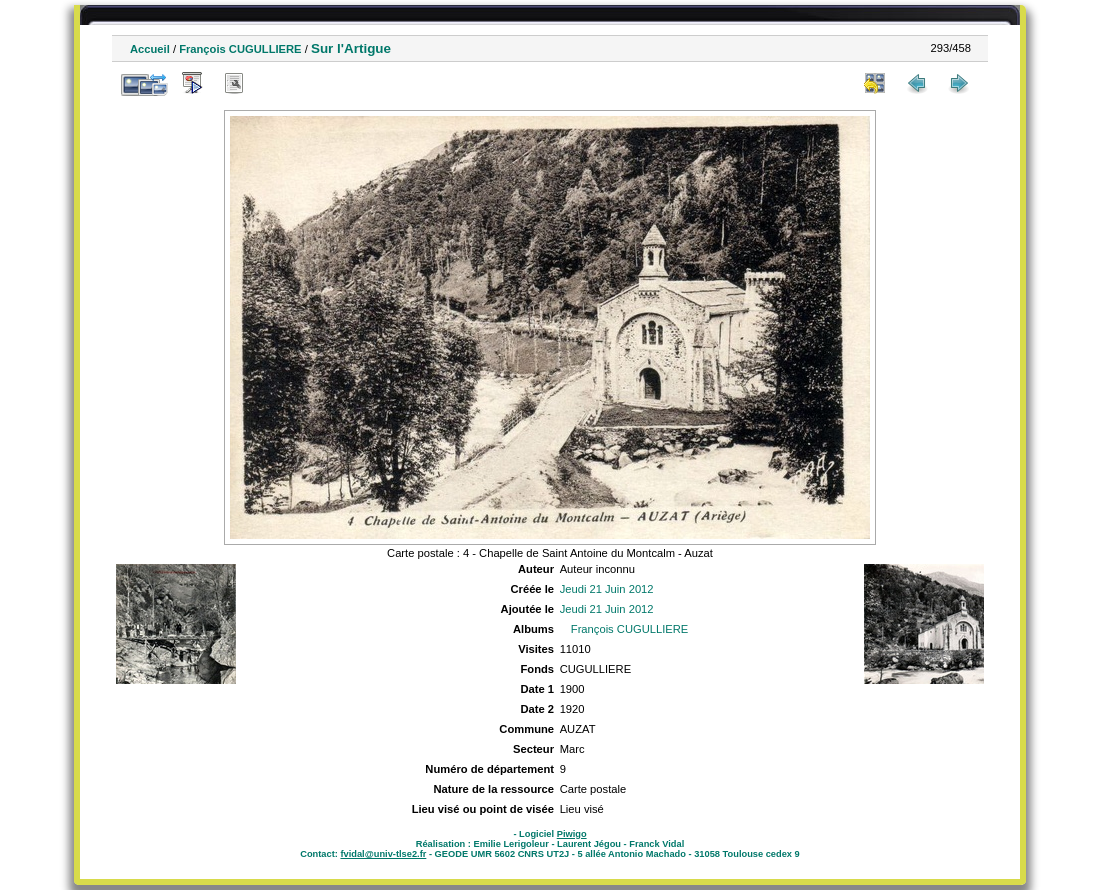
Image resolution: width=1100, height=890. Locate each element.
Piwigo (572, 834)
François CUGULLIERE (240, 49)
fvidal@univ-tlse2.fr (383, 854)
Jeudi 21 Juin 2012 (607, 589)
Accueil (150, 49)
